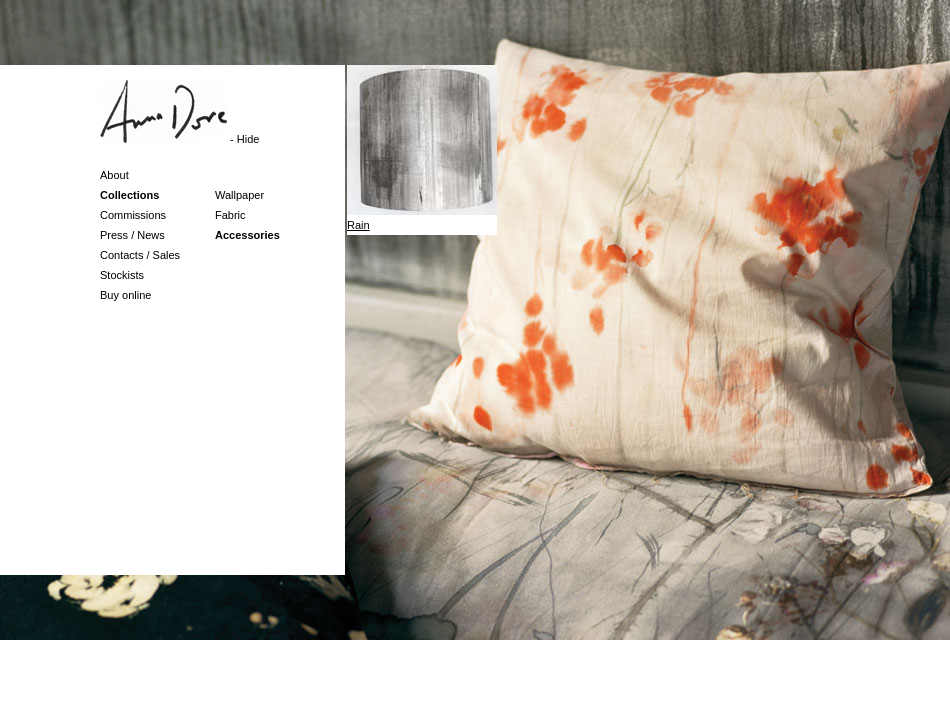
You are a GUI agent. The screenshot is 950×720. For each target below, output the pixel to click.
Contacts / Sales (140, 255)
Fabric (230, 215)
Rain (358, 225)
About (114, 175)
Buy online (125, 295)
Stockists (122, 275)
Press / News (132, 235)
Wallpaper (239, 195)
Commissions (133, 215)
